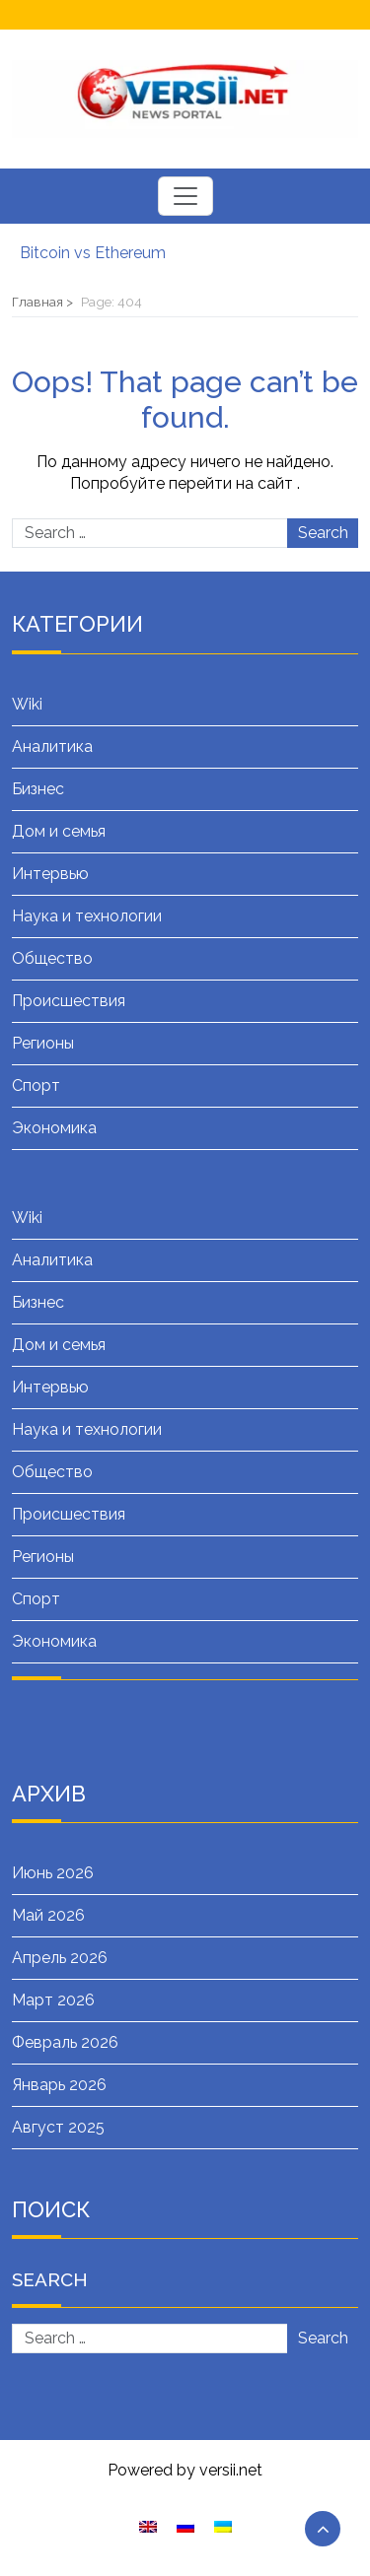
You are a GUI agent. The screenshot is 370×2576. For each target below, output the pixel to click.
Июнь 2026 (53, 1873)
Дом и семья (59, 831)
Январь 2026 (59, 2084)
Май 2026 (48, 1915)
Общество (52, 958)
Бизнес (38, 789)
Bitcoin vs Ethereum (93, 252)
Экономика (54, 1128)
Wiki (27, 704)
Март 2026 (53, 2000)
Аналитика (52, 746)
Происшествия (68, 1000)
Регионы (43, 1043)
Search (323, 532)
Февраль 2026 (65, 2042)
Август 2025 (58, 2127)
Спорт (36, 1085)
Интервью (50, 873)
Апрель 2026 (60, 1957)
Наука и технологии (87, 916)
